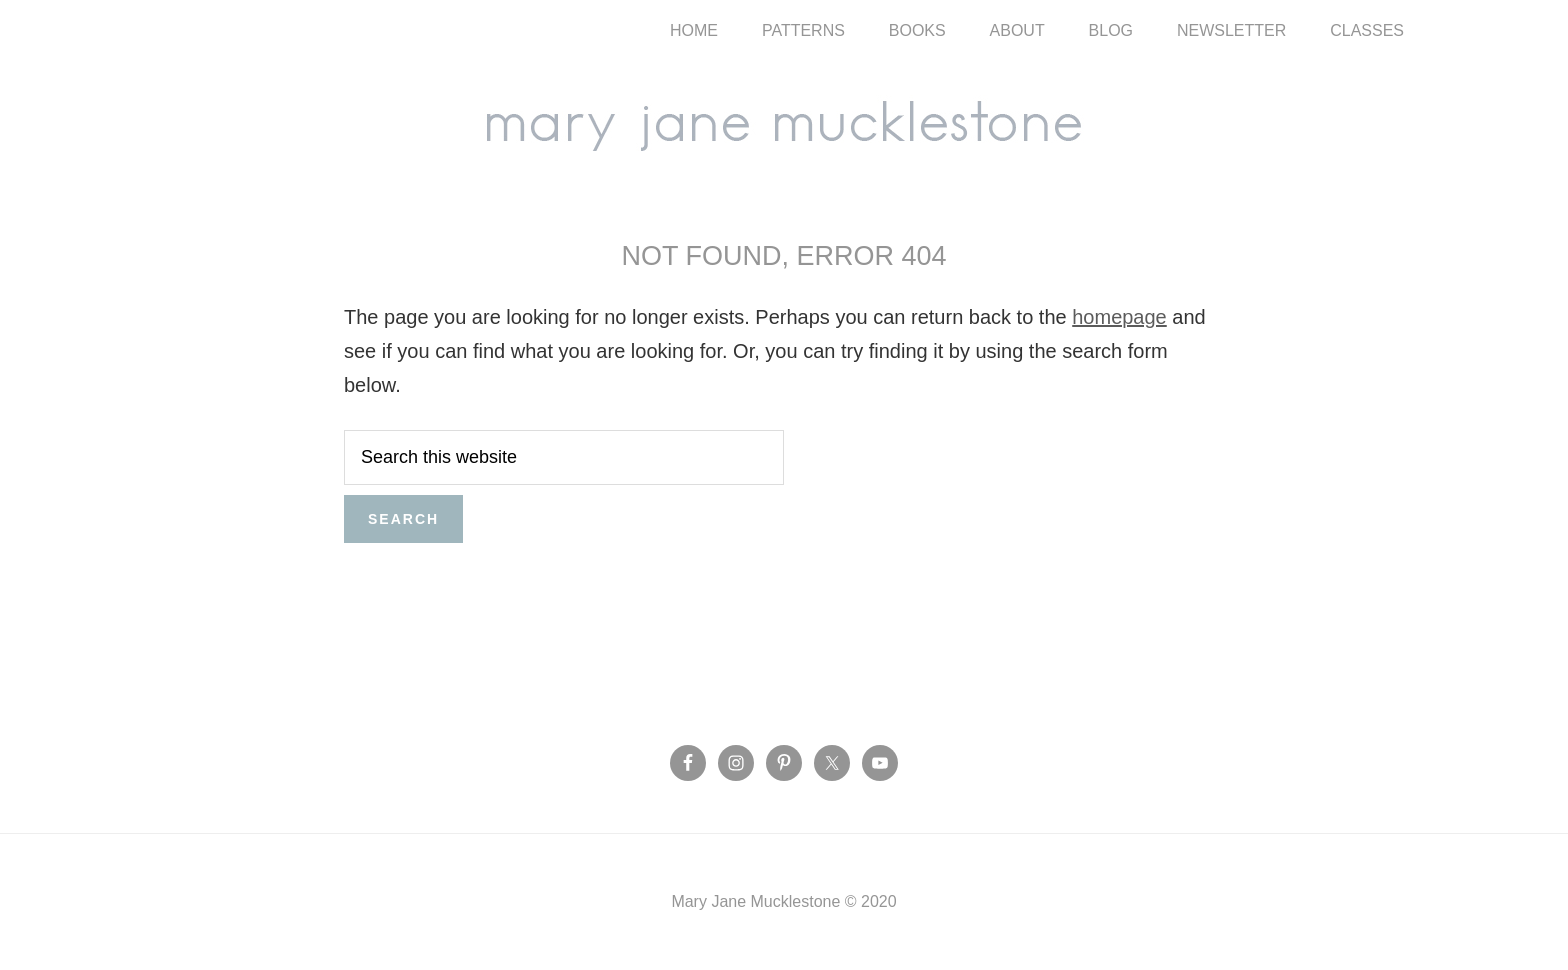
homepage (1119, 317)
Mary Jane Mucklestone (784, 122)
